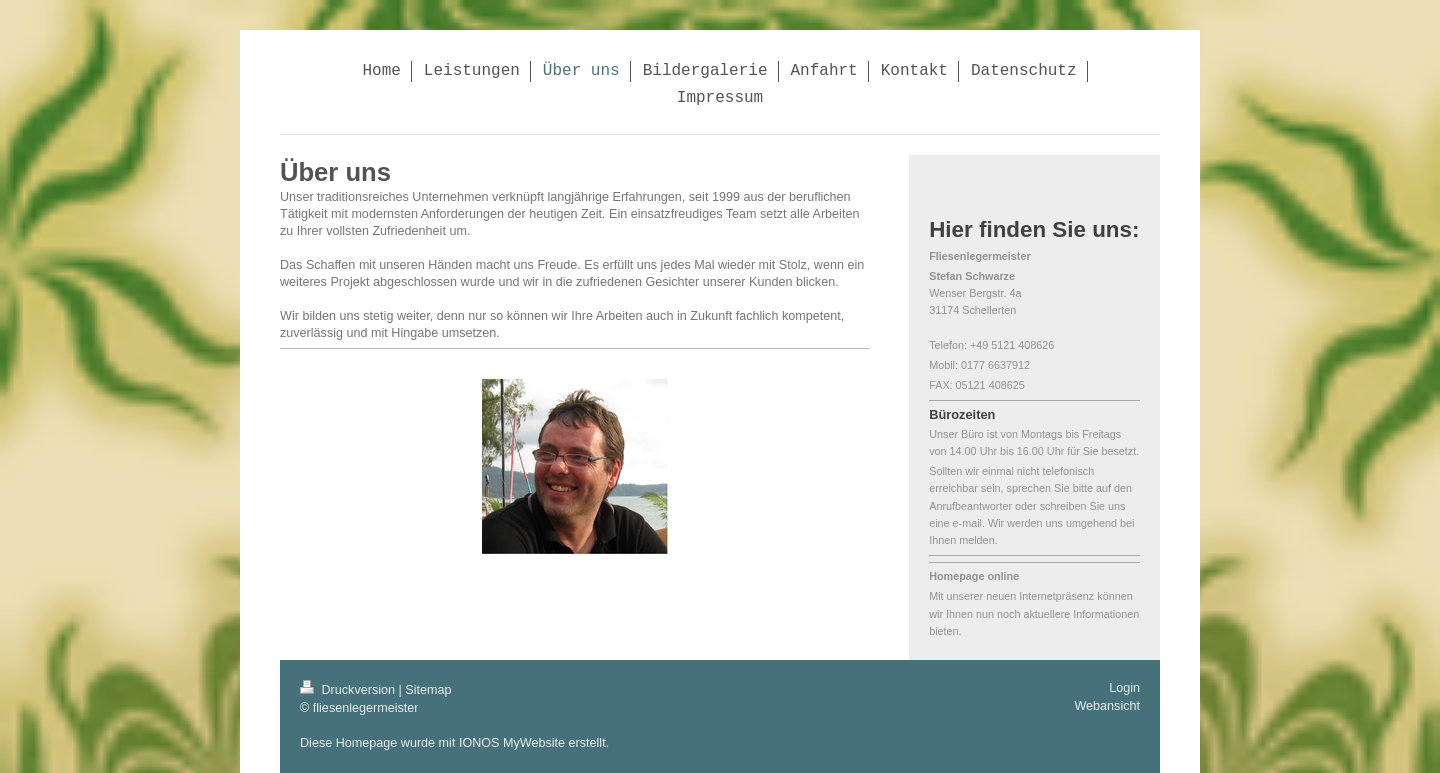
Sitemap (428, 690)
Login (1124, 688)
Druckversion (349, 690)
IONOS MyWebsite (512, 743)
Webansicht (1107, 706)
